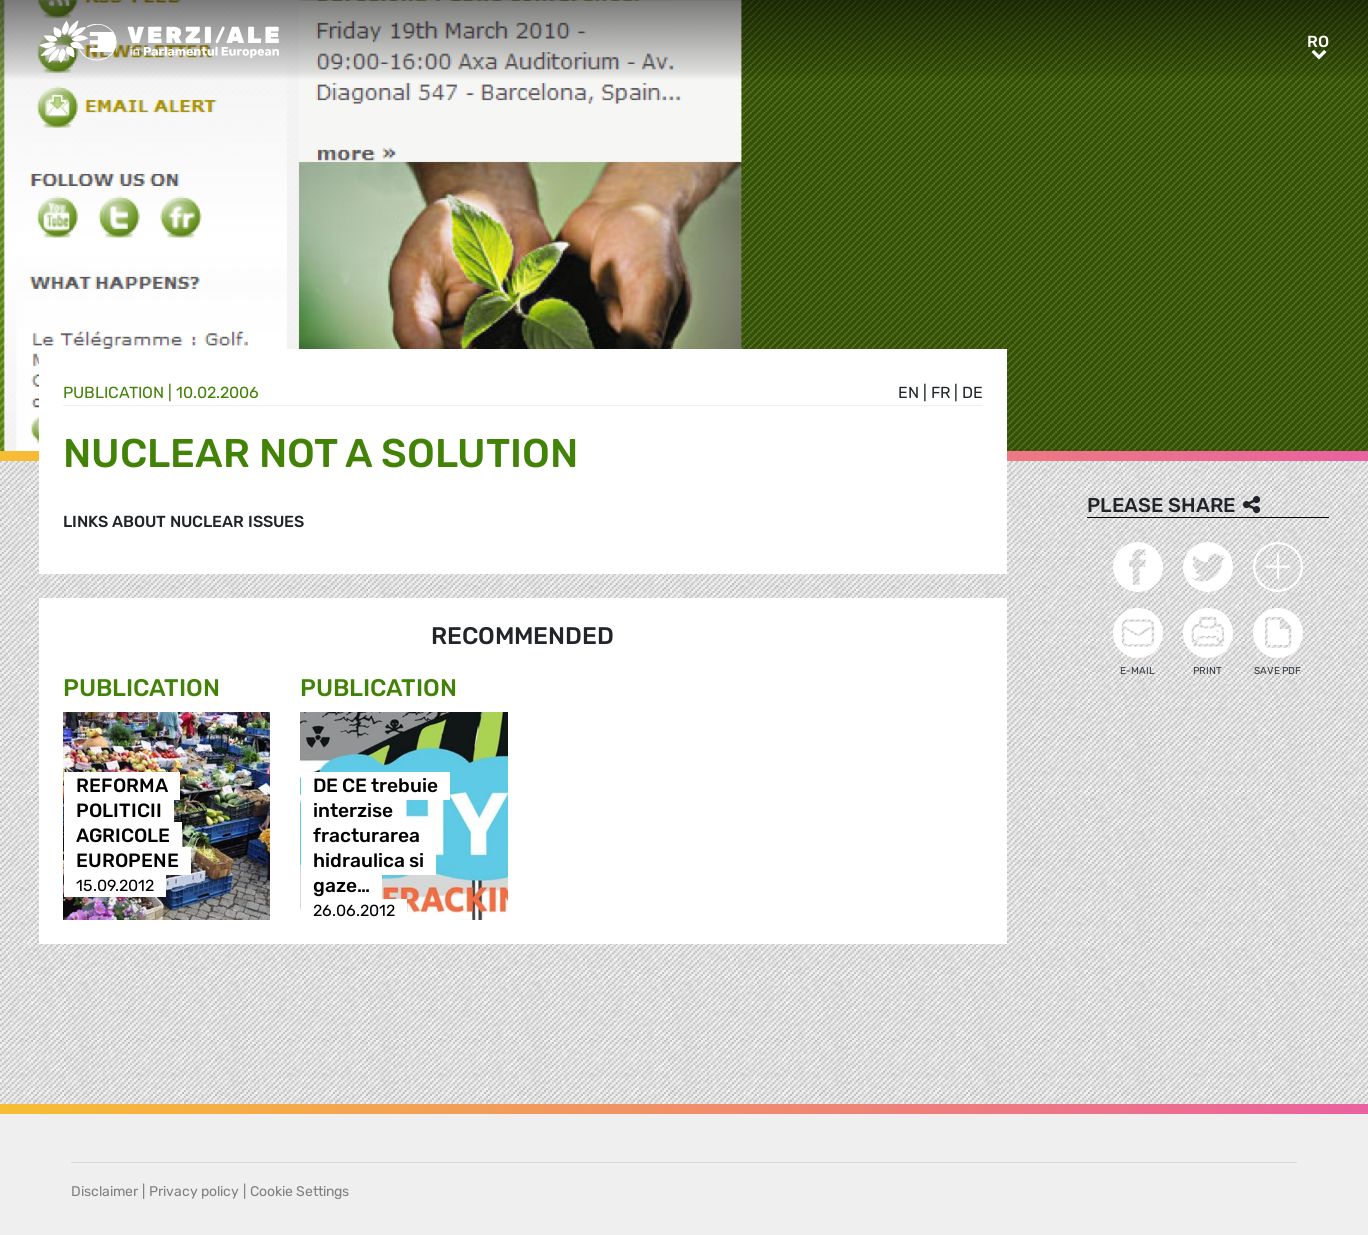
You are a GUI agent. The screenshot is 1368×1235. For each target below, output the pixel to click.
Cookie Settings (299, 1191)
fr (940, 392)
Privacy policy (194, 1191)
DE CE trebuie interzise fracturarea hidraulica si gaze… (375, 835)
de (972, 392)
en (908, 392)
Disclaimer (104, 1191)
